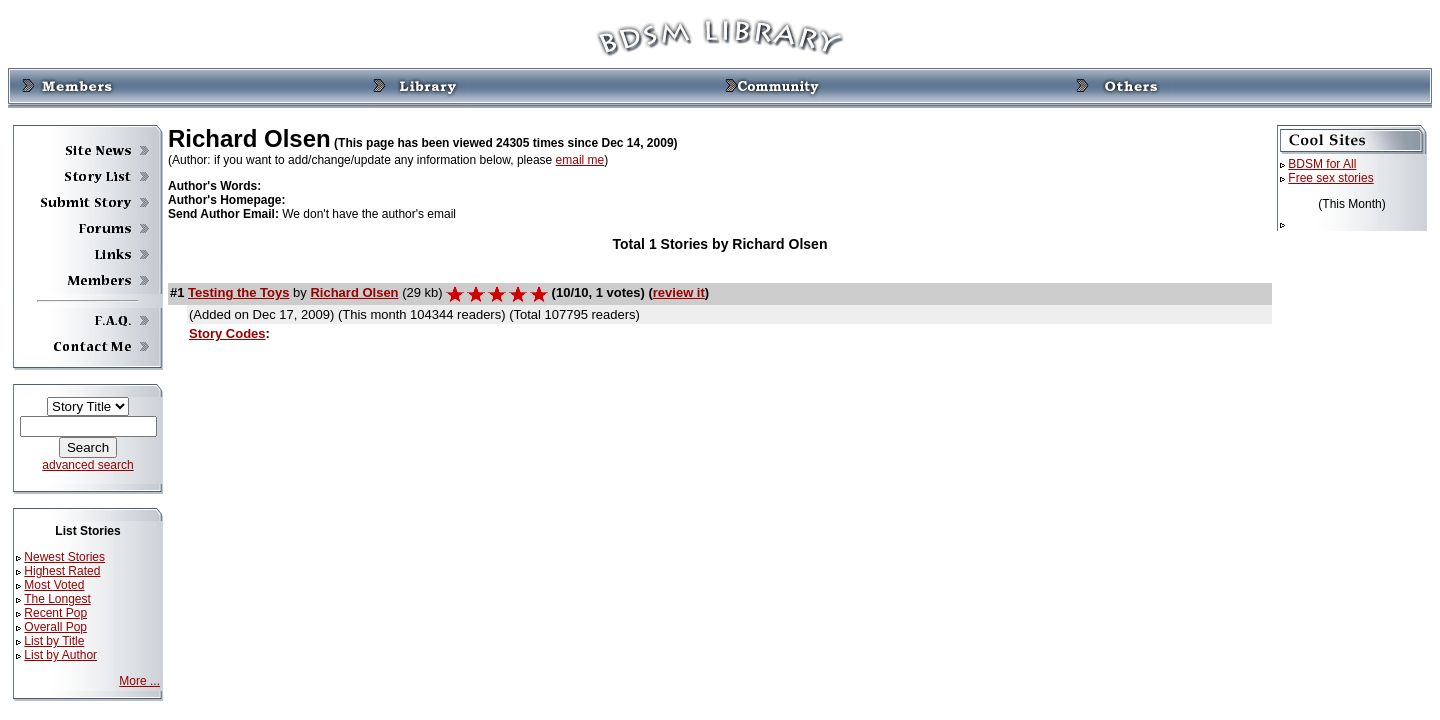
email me (580, 160)
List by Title (54, 641)
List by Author (60, 655)
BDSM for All (1322, 164)
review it (679, 292)
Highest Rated (62, 571)
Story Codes (227, 333)
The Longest (57, 599)
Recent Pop (55, 613)
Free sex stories (1330, 178)
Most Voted (54, 585)
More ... (139, 681)
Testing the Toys (238, 292)
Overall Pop (55, 627)
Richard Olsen (354, 292)
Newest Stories (64, 557)
